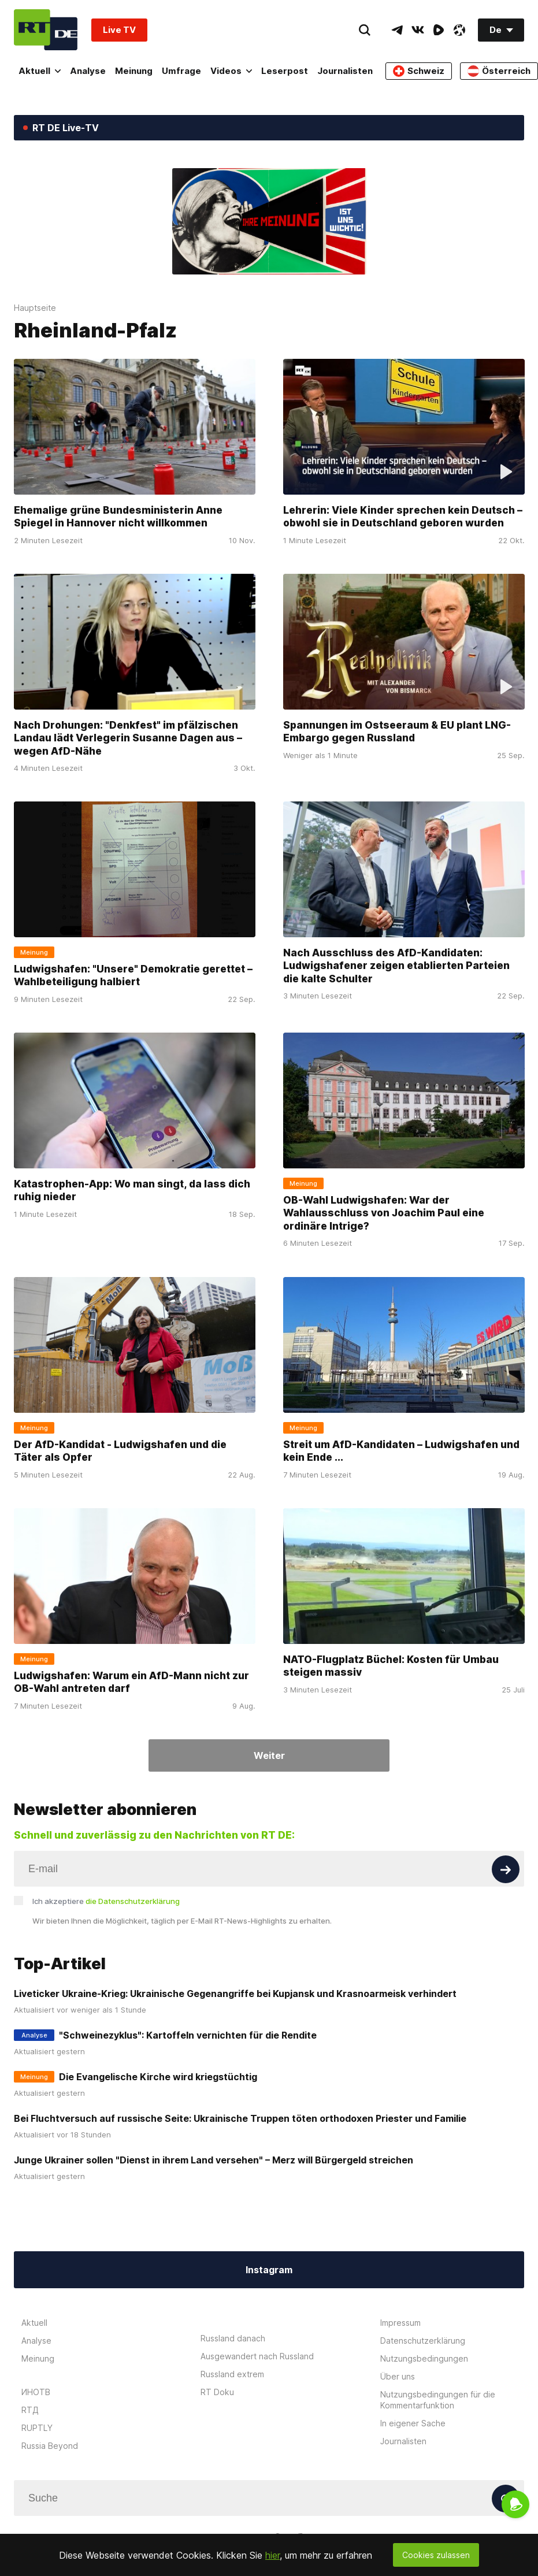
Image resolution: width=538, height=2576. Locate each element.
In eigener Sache (413, 2423)
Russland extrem (232, 2374)
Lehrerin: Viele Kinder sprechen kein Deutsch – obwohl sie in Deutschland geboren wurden (402, 516)
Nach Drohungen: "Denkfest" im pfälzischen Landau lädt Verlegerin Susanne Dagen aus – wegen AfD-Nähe (128, 738)
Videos (231, 70)
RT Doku (217, 2392)
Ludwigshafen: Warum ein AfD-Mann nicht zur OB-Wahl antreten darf (131, 1682)
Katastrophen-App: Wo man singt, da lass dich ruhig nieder (132, 1190)
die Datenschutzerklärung (133, 1901)
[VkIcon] (418, 30)
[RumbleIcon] (438, 30)
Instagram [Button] (269, 2270)
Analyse (88, 70)
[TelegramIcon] (397, 30)
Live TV (119, 29)
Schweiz (418, 71)
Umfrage (181, 70)
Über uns (397, 2376)
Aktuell (39, 70)
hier (272, 2555)
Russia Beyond (49, 2446)
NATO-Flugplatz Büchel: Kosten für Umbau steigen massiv (391, 1666)
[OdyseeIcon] (459, 30)
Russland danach (233, 2338)
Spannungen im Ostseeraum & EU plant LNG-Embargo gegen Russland (397, 731)
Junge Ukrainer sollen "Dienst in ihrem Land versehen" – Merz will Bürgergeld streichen (213, 2160)
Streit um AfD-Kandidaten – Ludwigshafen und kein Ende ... (401, 1451)
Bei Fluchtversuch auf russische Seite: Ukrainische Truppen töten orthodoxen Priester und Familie (240, 2118)
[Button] (506, 1869)
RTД (30, 2410)
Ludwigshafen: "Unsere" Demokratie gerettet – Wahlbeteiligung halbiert (133, 975)
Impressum (400, 2323)
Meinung (134, 70)
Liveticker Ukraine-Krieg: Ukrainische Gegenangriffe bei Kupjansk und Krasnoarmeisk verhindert (235, 1993)
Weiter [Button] (269, 1755)
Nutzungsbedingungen (424, 2358)
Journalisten (345, 70)
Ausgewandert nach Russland (257, 2356)
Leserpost (284, 70)
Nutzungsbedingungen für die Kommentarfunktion (437, 2399)
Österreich (498, 71)
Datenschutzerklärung (422, 2340)
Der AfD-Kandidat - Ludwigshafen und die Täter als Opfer (120, 1451)
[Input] (269, 1869)
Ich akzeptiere (106, 1901)
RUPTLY (37, 2428)
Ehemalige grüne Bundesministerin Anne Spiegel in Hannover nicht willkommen (118, 516)
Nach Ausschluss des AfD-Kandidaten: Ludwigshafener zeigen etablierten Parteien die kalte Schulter (396, 965)
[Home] (45, 29)
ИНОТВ (35, 2392)
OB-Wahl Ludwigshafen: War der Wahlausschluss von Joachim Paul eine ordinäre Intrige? (383, 1213)
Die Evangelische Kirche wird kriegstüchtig (158, 2077)
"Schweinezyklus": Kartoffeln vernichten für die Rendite (188, 2035)
